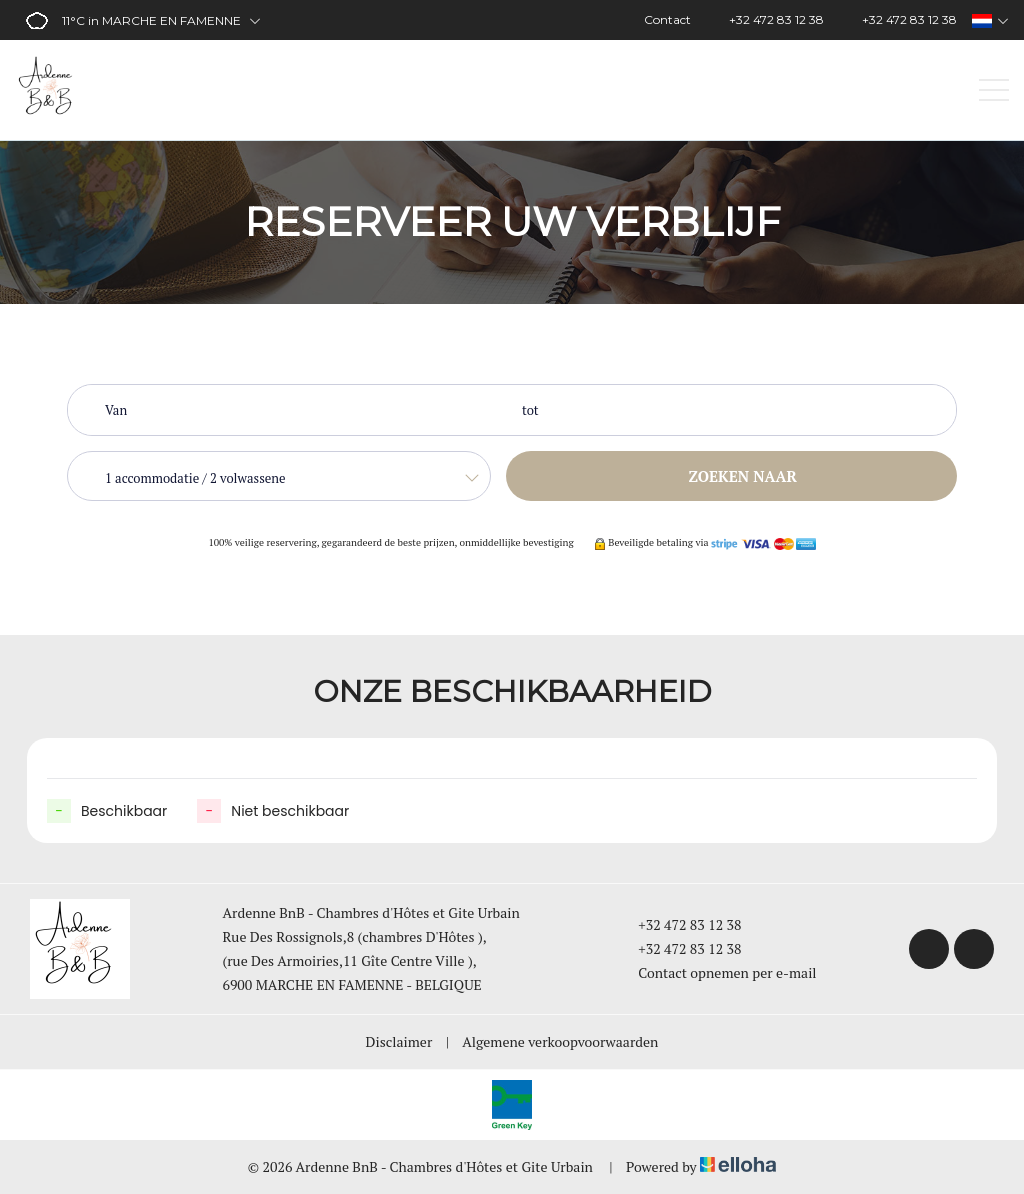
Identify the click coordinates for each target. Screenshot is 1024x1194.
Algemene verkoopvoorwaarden (560, 1041)
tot (530, 410)
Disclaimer (399, 1041)
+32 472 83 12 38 (678, 924)
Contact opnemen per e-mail (715, 972)
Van (116, 410)
